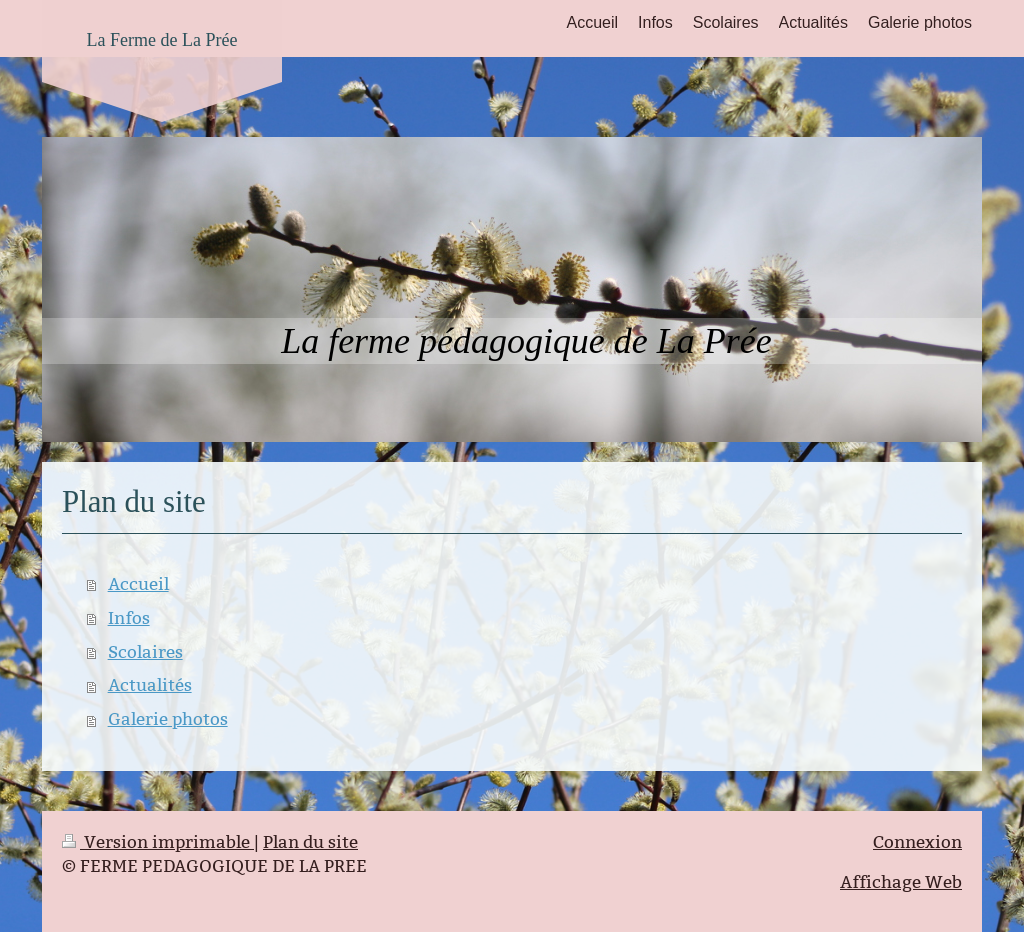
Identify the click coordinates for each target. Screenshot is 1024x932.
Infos (129, 618)
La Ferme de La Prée (162, 40)
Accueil (138, 584)
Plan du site (310, 842)
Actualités (150, 685)
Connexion (917, 842)
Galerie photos (168, 719)
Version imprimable (158, 842)
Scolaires (145, 652)
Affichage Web (901, 882)
